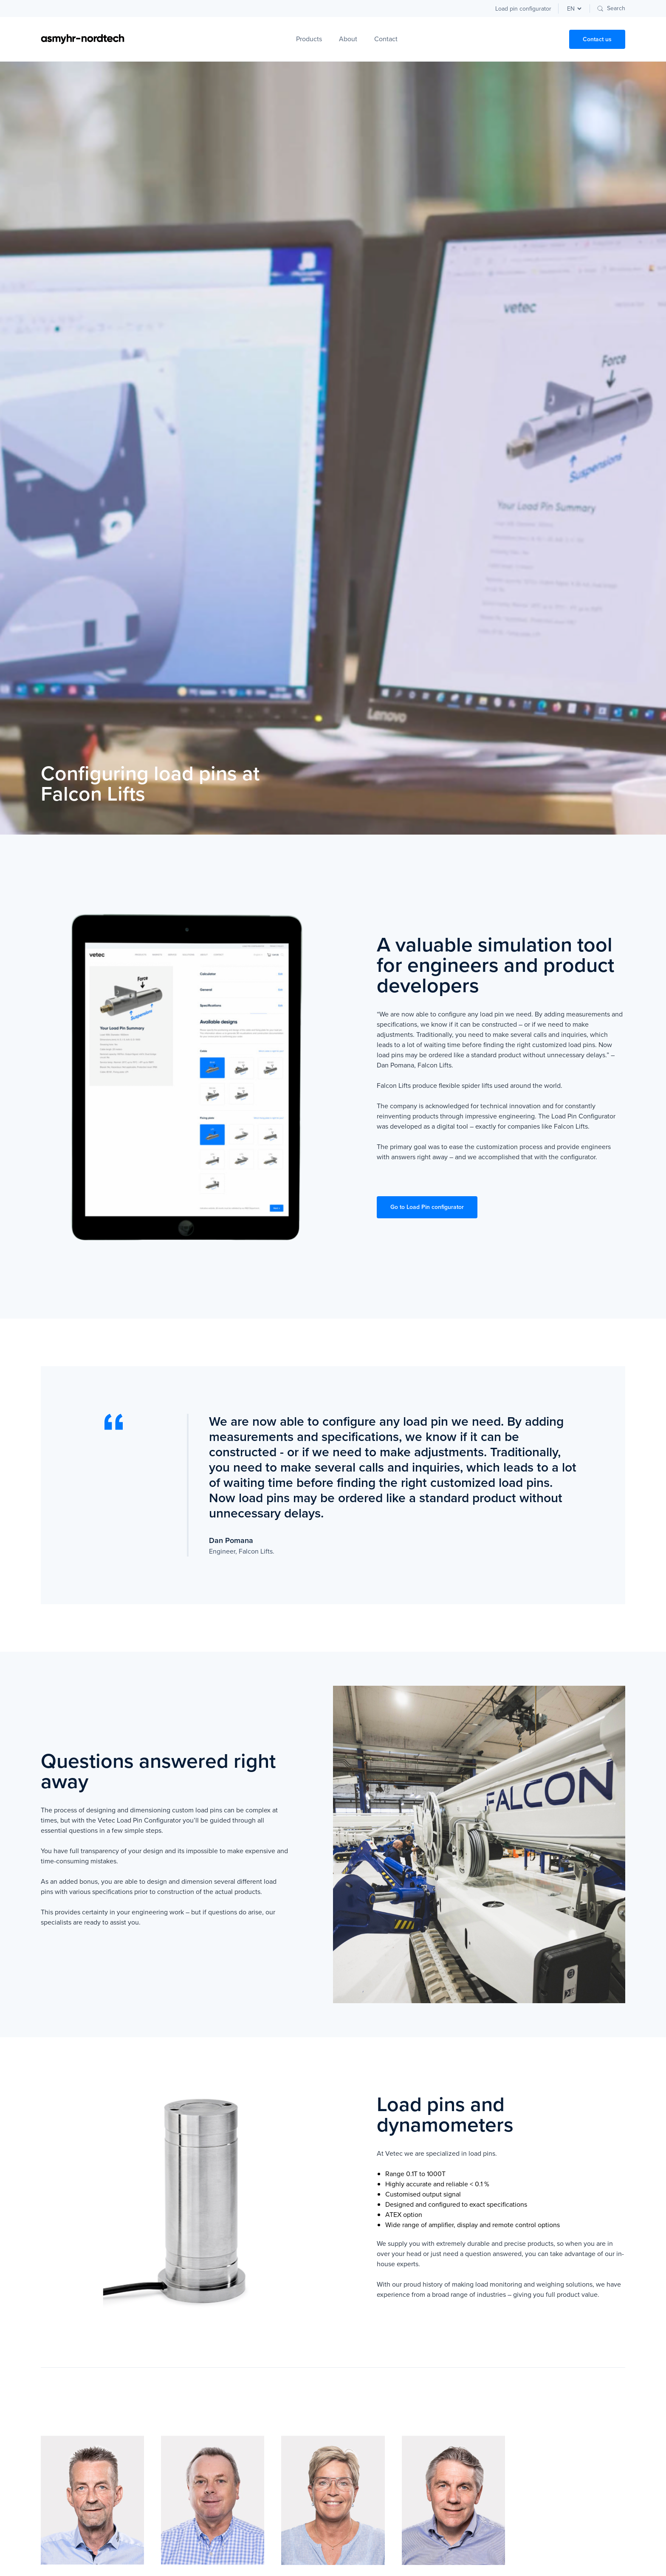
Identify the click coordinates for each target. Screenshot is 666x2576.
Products (309, 39)
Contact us (597, 39)
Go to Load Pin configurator (427, 1207)
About (348, 39)
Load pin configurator (523, 8)
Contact (386, 39)
